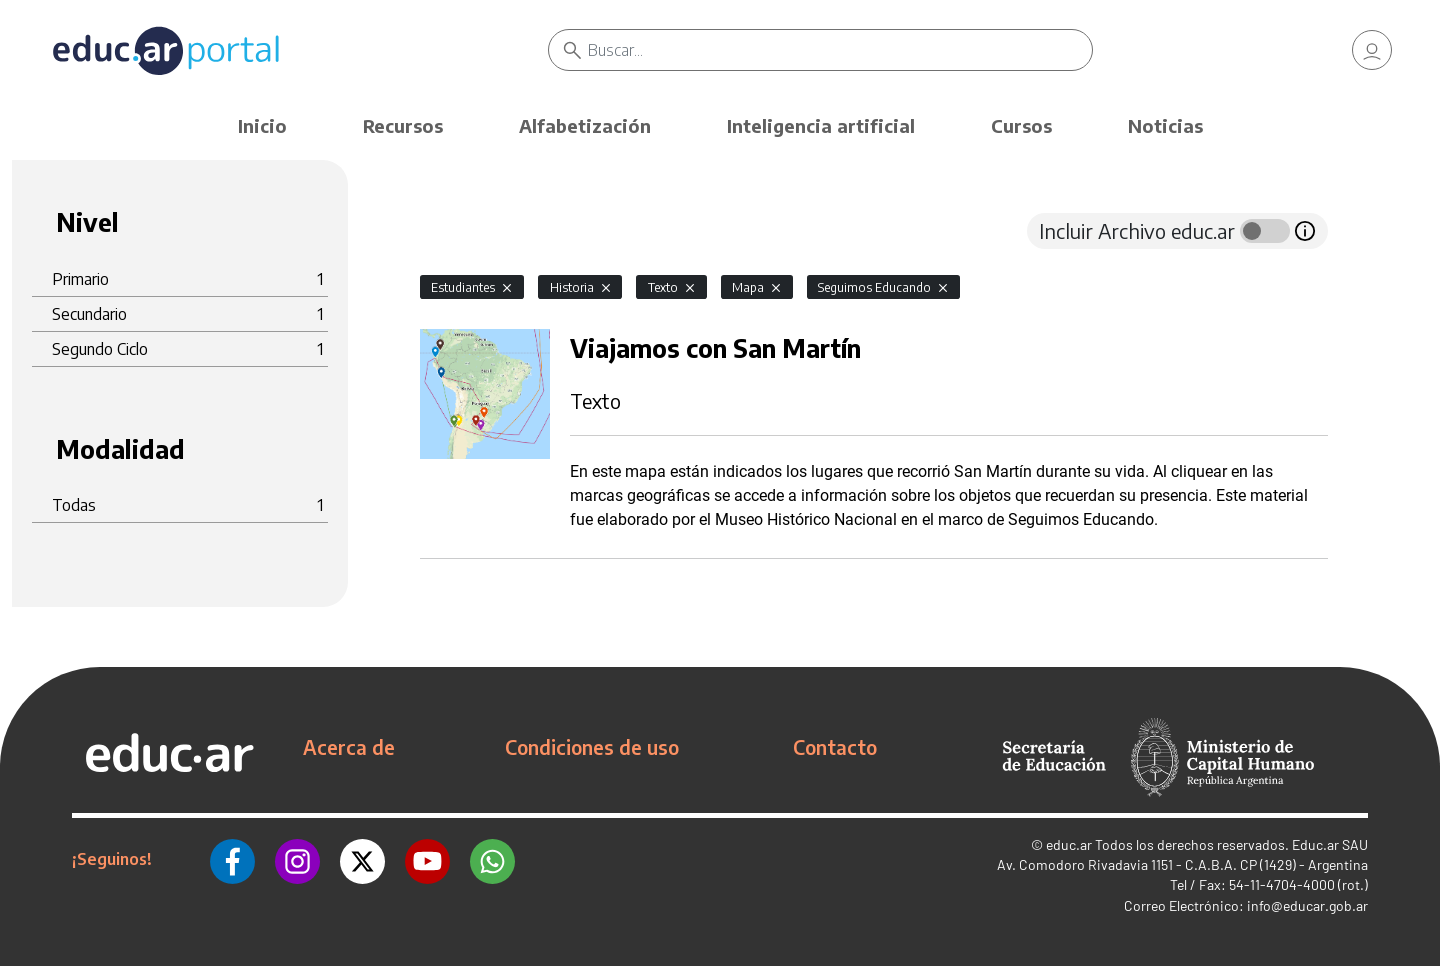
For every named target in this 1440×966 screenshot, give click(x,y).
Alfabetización (585, 125)
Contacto (835, 747)
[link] (1372, 50)
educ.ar (1069, 844)
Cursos (1021, 125)
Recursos (403, 125)
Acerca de (349, 747)
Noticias (1165, 125)
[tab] (460, 231)
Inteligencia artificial (821, 125)
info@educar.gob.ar (1307, 905)
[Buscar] (840, 50)
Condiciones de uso (592, 747)
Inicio (262, 125)
